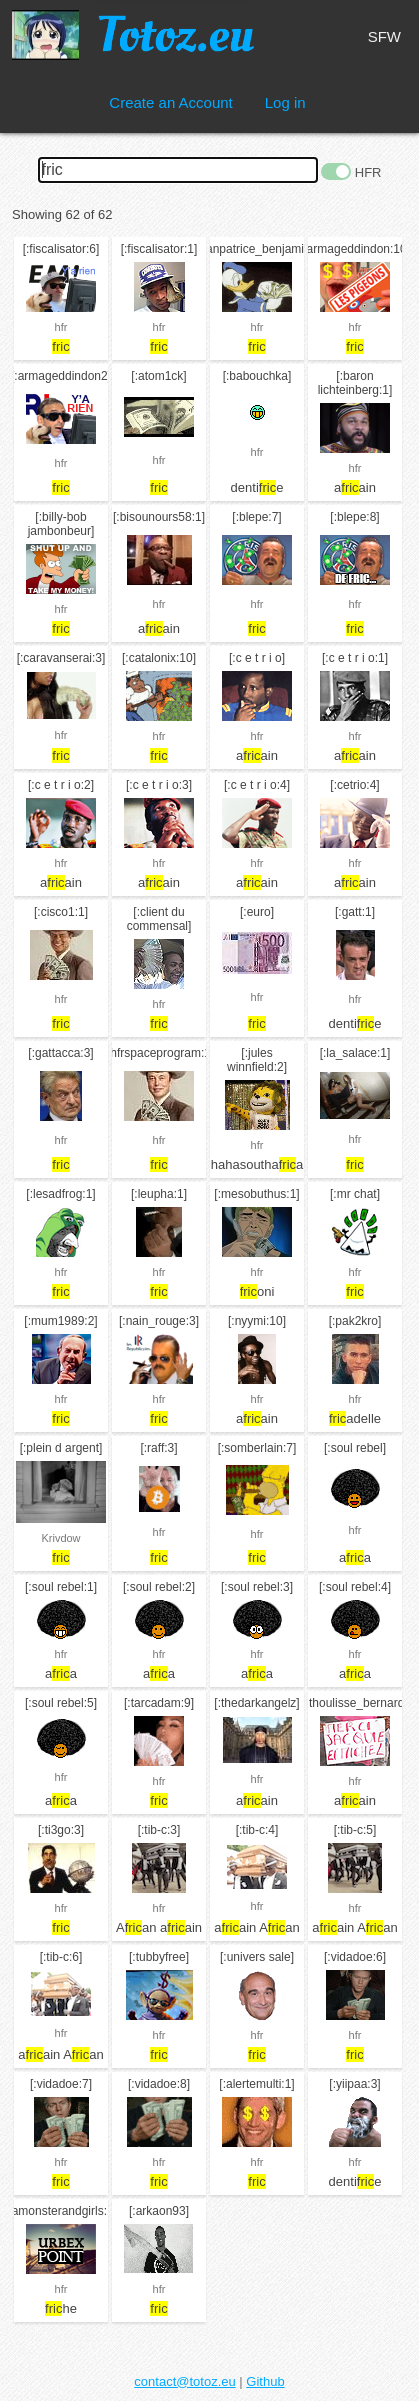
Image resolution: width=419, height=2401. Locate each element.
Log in (285, 102)
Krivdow (60, 1538)
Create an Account (170, 102)
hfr (61, 327)
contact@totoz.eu (184, 2381)
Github (265, 2381)
